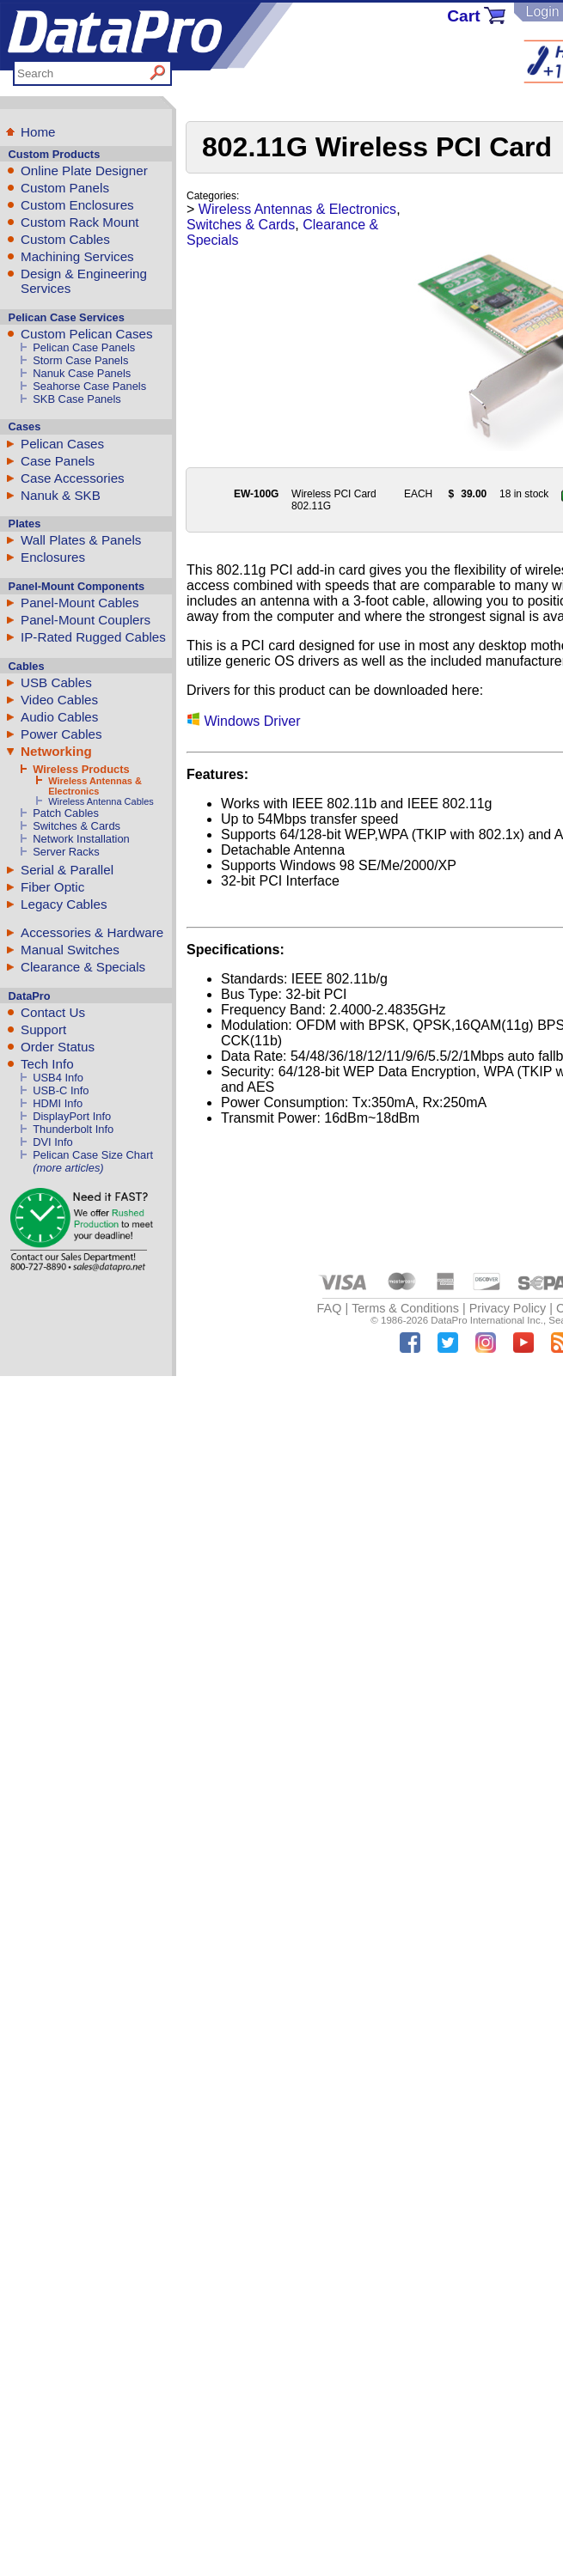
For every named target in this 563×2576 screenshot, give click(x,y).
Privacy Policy (508, 1308)
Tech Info (47, 1064)
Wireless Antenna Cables (101, 801)
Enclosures (53, 557)
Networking (56, 751)
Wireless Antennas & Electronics (95, 786)
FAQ (329, 1308)
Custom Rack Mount (80, 222)
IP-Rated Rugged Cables (93, 637)
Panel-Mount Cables (80, 602)
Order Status (58, 1046)
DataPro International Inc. (487, 1320)
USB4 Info (58, 1077)
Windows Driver (243, 721)
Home (38, 132)
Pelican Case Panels (84, 347)
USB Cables (56, 682)
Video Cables (59, 699)
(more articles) (68, 1167)
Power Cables (61, 734)
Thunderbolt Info (73, 1129)
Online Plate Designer (84, 170)
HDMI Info (58, 1103)
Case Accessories (73, 478)
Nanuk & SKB (61, 495)
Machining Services (77, 256)
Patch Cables (66, 813)
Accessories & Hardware (92, 932)
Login (542, 11)
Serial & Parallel (67, 869)
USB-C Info (61, 1090)
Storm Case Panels (80, 360)
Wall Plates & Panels (81, 540)
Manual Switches (70, 949)
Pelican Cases (62, 443)
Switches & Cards (76, 825)
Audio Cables (59, 716)
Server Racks (66, 851)
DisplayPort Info (72, 1116)
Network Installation (81, 838)
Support (43, 1029)
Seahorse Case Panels (89, 386)
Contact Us (53, 1012)
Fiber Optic (52, 887)
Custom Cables (65, 239)
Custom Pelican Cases (87, 333)
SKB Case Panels (77, 399)
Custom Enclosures (77, 205)
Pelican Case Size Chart (93, 1154)
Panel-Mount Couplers (85, 619)
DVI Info (53, 1142)
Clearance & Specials (83, 966)
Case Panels (58, 461)
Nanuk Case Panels (82, 373)
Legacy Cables (64, 904)
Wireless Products (81, 769)
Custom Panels (65, 187)
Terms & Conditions (405, 1308)
